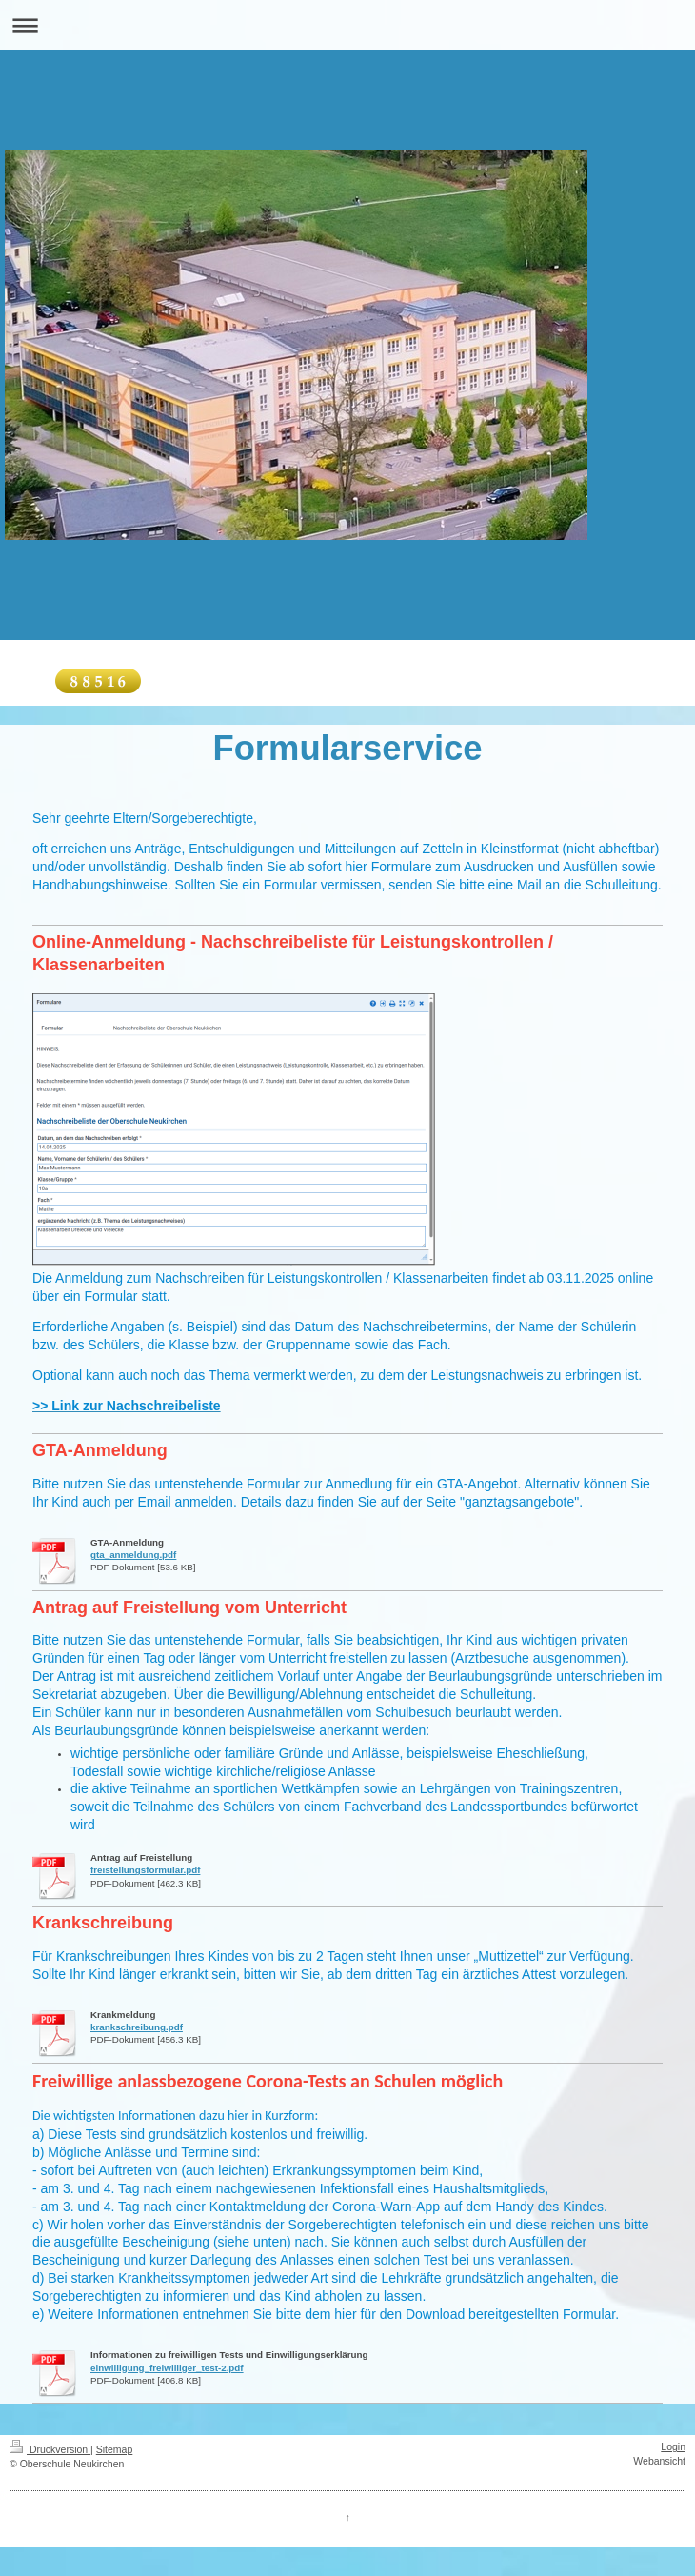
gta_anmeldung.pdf (133, 1554)
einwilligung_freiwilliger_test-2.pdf (167, 2368)
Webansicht (659, 2460)
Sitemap (114, 2449)
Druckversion (50, 2449)
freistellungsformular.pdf (145, 1870)
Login (673, 2446)
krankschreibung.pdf (136, 2027)
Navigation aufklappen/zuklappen (347, 25)
